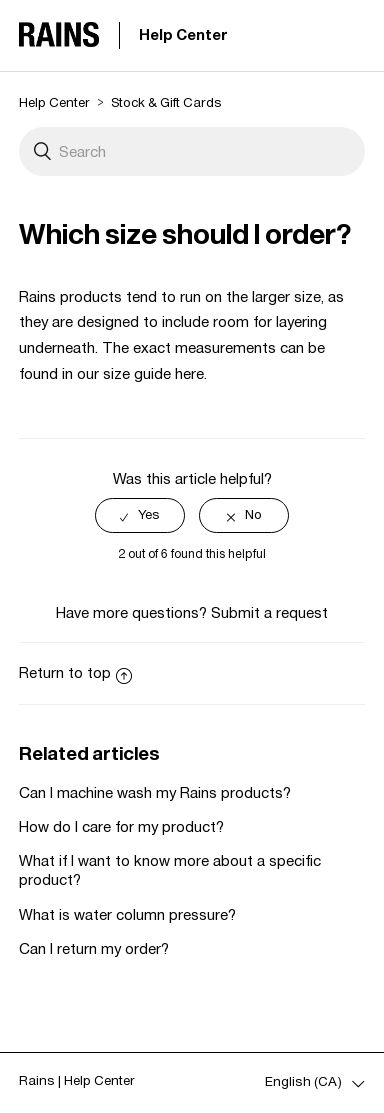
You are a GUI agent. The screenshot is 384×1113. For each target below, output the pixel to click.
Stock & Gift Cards (166, 102)
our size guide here (140, 373)
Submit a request (269, 612)
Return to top (75, 672)
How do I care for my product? (121, 826)
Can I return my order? (94, 948)
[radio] (140, 515)
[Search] (192, 151)
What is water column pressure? (127, 914)
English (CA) (305, 1081)
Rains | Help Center (77, 1080)
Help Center (183, 34)
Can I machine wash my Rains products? (155, 792)
